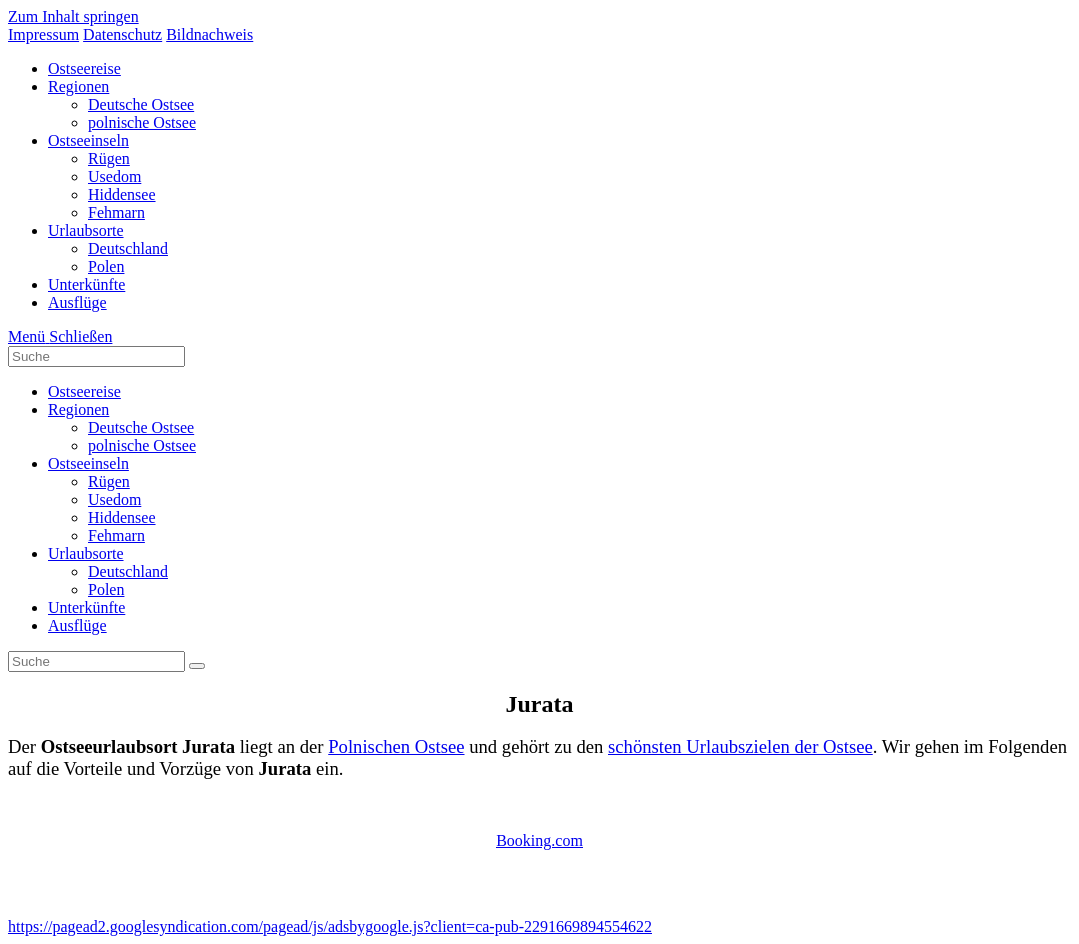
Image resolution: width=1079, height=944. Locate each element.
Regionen (78, 409)
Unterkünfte (86, 607)
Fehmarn (116, 535)
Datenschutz (122, 34)
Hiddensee (122, 517)
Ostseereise (84, 391)
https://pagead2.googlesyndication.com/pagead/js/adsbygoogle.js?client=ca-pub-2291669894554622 (330, 926)
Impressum (43, 34)
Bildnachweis (209, 34)
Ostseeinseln (88, 463)
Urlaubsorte (86, 553)
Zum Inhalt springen (73, 16)
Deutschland (128, 571)
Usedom (114, 499)
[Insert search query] (96, 356)
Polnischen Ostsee (396, 746)
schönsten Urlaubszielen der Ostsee (740, 746)
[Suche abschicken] (197, 666)
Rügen (109, 481)
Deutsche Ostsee (141, 427)
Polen (106, 589)
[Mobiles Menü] (60, 336)
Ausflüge (77, 625)
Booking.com (539, 840)
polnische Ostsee (142, 445)
